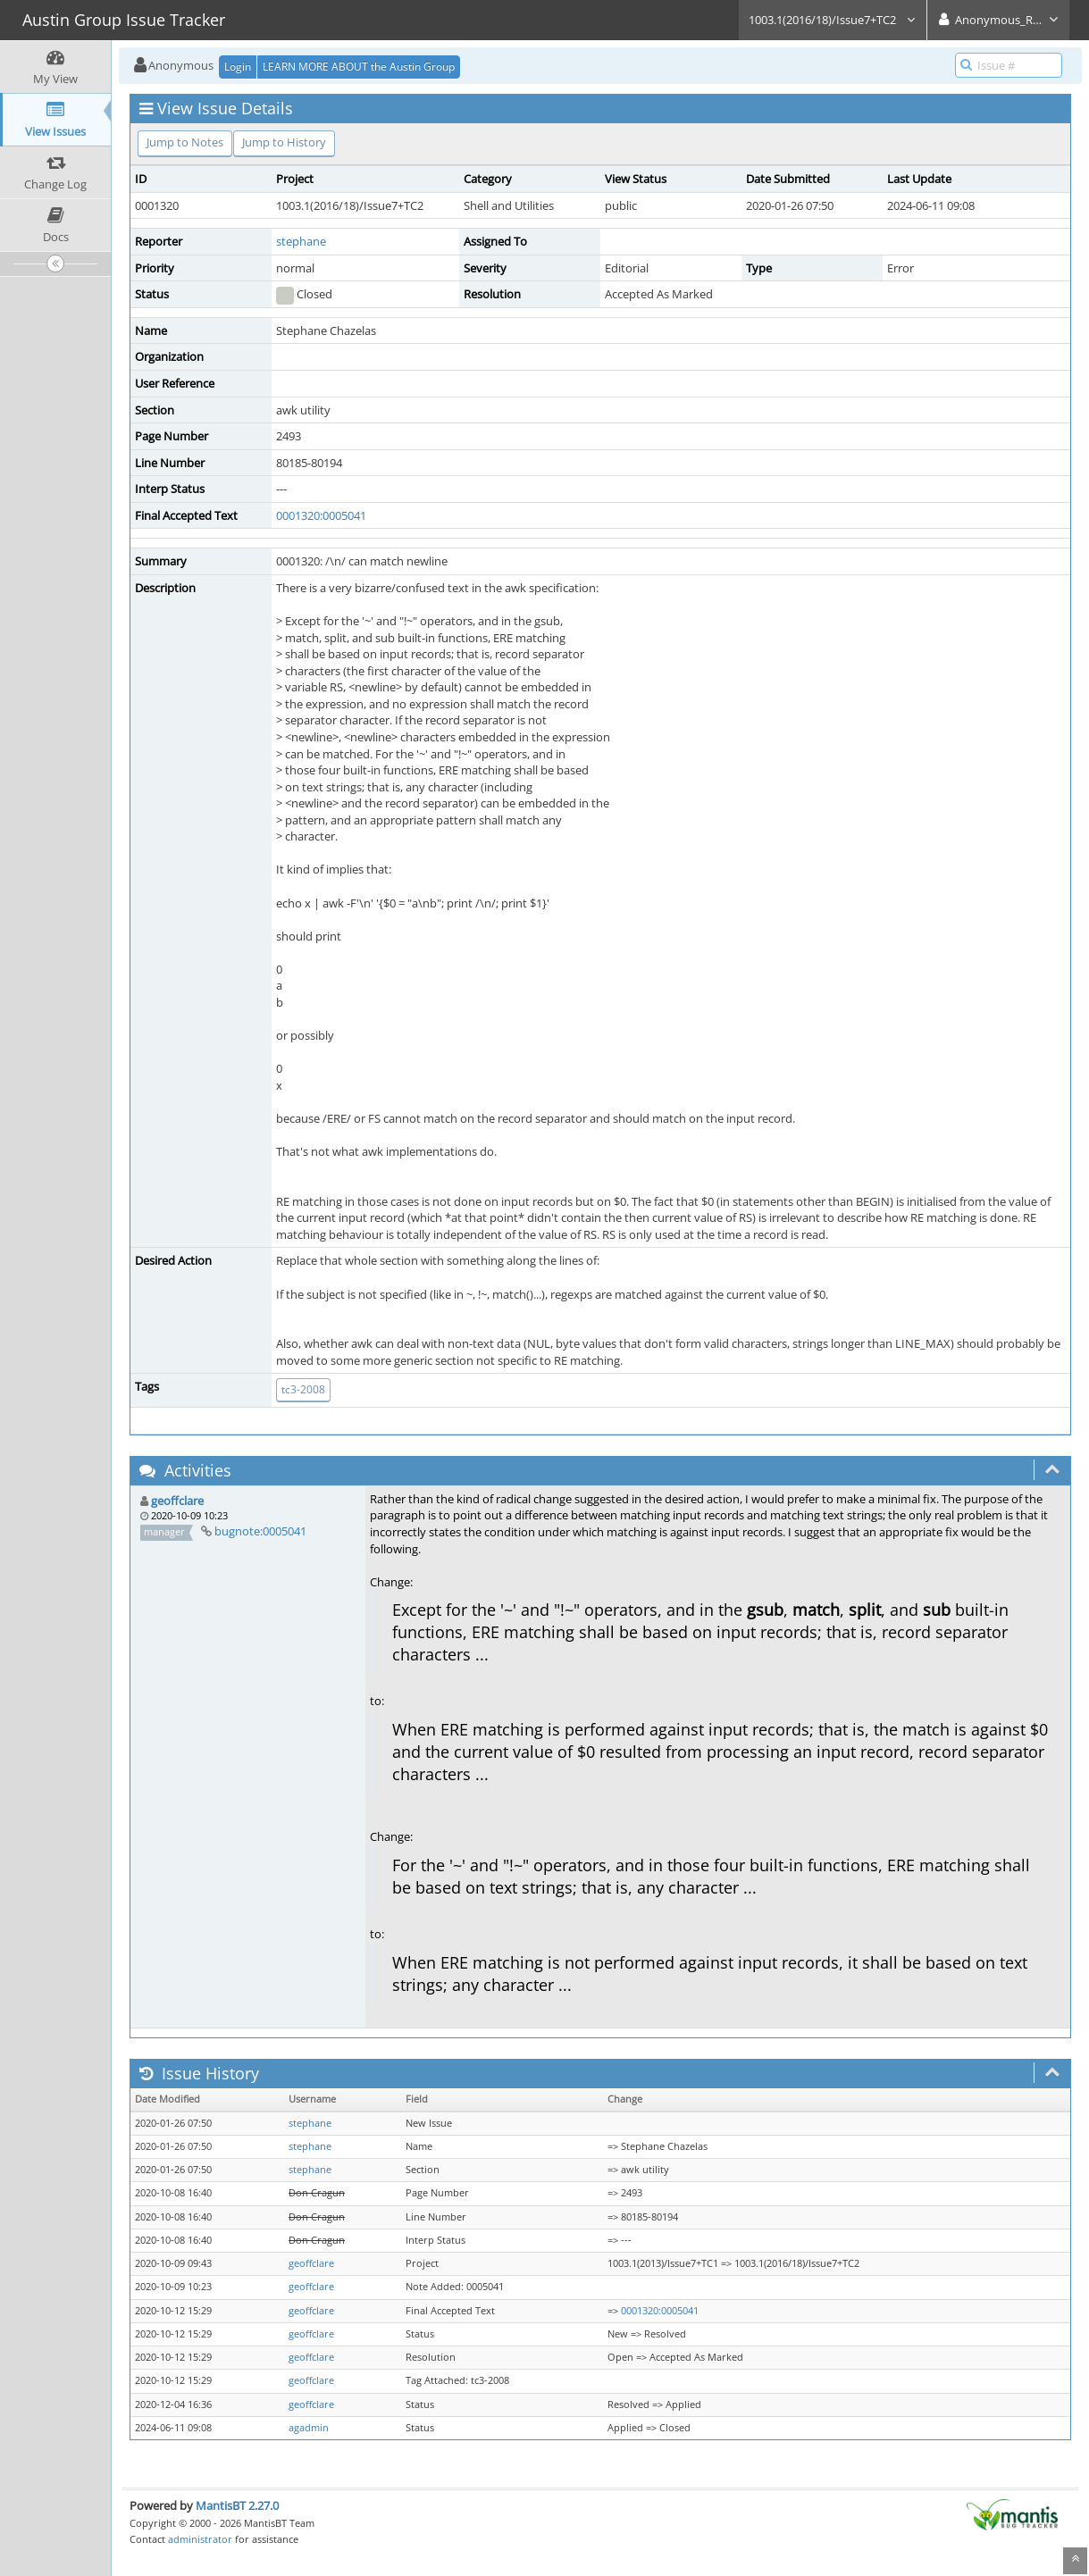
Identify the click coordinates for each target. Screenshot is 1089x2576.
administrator (200, 2539)
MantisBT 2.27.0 (237, 2505)
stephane (301, 241)
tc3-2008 (303, 1389)
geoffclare (177, 1501)
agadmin (309, 2427)
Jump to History (284, 142)
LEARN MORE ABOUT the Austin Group (359, 66)
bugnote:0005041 (260, 1531)
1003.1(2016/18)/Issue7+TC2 (832, 20)
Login (237, 66)
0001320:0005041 (321, 515)
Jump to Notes (185, 142)
